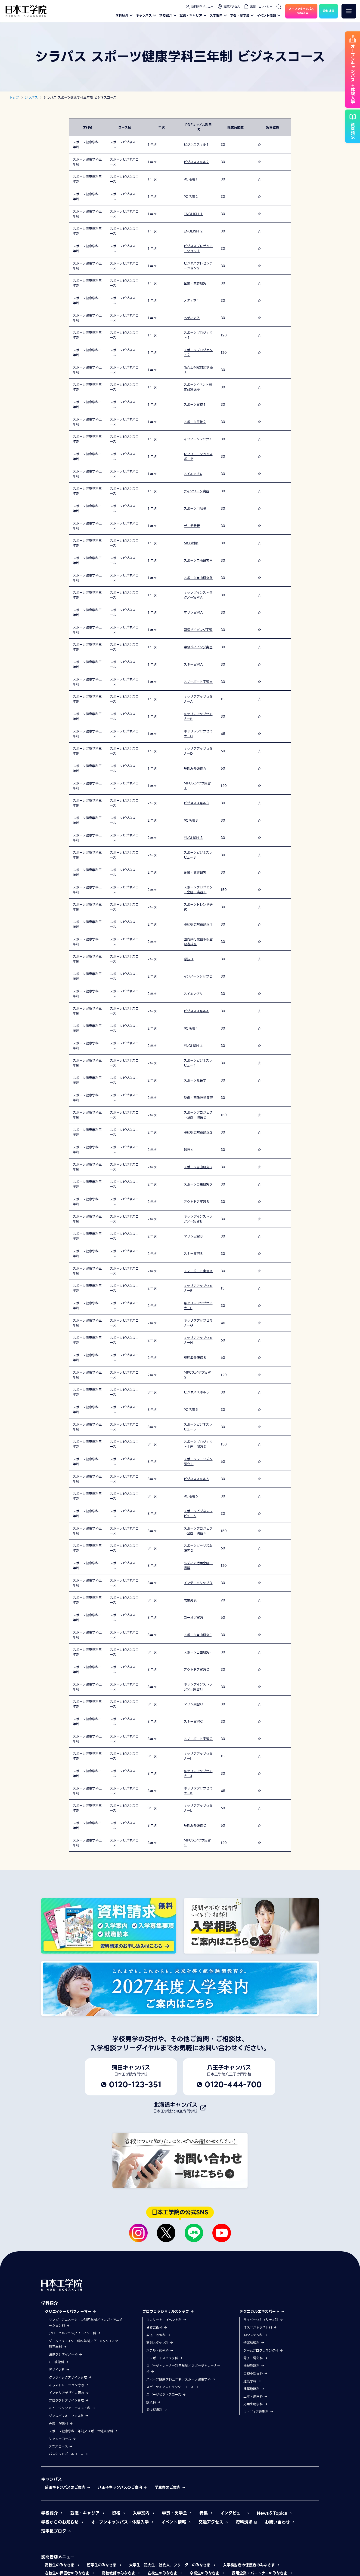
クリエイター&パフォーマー (70, 2311)
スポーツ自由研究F (197, 1652)
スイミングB (193, 993)
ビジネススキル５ (196, 1392)
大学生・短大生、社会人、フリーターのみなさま (172, 2565)
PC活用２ (191, 196)
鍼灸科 (153, 2402)
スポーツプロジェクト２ (198, 352)
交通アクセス (228, 6)
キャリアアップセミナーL (198, 1808)
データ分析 (192, 525)
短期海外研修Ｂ (195, 1357)
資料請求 (247, 2522)
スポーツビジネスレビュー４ (198, 1063)
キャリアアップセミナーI (198, 1756)
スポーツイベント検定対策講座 (198, 387)
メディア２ (192, 317)
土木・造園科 (255, 2396)
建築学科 (252, 2381)
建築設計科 (253, 2388)
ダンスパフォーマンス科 (69, 2415)
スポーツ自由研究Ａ (198, 560)
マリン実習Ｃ (193, 1704)
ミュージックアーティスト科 (72, 2408)
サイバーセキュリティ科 (263, 2319)
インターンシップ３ (198, 1582)
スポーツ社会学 (195, 1080)
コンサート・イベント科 (166, 2319)
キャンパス (146, 15)
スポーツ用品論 (195, 508)
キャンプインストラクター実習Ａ (198, 595)
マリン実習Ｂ (193, 1236)
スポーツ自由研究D (198, 1184)
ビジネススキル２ (196, 162)
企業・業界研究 (195, 283)
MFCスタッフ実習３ (197, 1843)
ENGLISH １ (193, 213)
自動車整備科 (255, 2373)
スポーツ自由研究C (198, 1167)
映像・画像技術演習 (198, 1097)
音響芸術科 (156, 2327)
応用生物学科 (255, 2404)
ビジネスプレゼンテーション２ (198, 266)
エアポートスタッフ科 (164, 2358)
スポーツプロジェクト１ (198, 335)
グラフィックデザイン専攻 (70, 2377)
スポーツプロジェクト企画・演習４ (198, 1531)
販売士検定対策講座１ (198, 370)
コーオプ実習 (193, 1617)
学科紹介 (124, 15)
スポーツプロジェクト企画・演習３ (198, 1444)
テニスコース (61, 2446)
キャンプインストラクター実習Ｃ (198, 1687)
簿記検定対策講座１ (198, 924)
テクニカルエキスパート (262, 2311)
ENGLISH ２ (193, 231)
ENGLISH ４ (193, 1045)
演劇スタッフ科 (159, 2342)
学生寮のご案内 (170, 2487)
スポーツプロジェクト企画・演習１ (198, 890)
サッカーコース (62, 2438)
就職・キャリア (194, 15)
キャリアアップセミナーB (198, 716)
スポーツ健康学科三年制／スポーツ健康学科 (83, 2431)
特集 (206, 2513)
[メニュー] (348, 11)
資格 (118, 2513)
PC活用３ (191, 820)
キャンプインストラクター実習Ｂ (198, 1219)
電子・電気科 (255, 2358)
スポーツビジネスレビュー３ (198, 855)
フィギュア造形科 (258, 2411)
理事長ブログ (56, 2531)
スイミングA (193, 473)
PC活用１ (191, 179)
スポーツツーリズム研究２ (198, 1548)
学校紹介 (168, 15)
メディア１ (192, 300)
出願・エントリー (258, 6)
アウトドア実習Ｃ (196, 1669)
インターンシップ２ (198, 976)
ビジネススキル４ (196, 1011)
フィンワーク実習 (196, 491)
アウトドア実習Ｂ (196, 1201)
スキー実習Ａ (193, 664)
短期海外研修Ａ (195, 768)
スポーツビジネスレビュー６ (198, 1513)
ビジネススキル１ (196, 144)
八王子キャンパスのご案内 (122, 2487)
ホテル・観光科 (160, 2350)
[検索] (279, 7)
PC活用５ (191, 1409)
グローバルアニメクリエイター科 (75, 2333)
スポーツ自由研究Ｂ (198, 577)
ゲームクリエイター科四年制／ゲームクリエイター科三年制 (85, 2343)
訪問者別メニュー (199, 6)
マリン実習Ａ (193, 612)
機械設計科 (253, 2365)
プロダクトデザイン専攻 (69, 2400)
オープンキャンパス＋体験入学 (122, 2522)
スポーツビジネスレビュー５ (198, 1427)
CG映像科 (59, 2362)
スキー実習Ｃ (193, 1721)
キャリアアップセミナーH (198, 1340)
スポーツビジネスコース (166, 2394)
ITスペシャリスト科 (260, 2327)
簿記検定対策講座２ (198, 1132)
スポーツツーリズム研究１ (198, 1461)
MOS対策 (191, 543)
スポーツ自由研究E (197, 1634)
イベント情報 (269, 15)
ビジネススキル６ (196, 1479)
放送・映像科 (158, 2335)
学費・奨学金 (242, 15)
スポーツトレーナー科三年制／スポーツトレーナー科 (183, 2368)
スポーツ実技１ (195, 404)
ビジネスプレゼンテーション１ (198, 248)
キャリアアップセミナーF (198, 1306)
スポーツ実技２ (195, 421)
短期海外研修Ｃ (195, 1825)
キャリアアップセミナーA (198, 699)
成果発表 (190, 1600)
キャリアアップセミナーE (198, 1288)
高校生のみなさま (62, 2565)
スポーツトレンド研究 (198, 907)
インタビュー (234, 2513)
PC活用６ (191, 1496)
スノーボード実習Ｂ (198, 1271)
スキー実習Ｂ (193, 1253)
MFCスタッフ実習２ (197, 1375)
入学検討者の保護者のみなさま (251, 2565)
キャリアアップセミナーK (198, 1791)
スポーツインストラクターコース (172, 2387)
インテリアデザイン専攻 (69, 2392)
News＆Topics (274, 2513)
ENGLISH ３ (193, 837)
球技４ (188, 1149)
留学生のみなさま (104, 2565)
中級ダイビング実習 (198, 647)
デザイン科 (59, 2369)
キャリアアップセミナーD (198, 751)
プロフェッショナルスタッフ (168, 2311)
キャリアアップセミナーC (198, 734)
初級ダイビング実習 (198, 629)
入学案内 (219, 15)
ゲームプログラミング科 (263, 2350)
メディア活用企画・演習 (198, 1565)
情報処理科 (253, 2342)
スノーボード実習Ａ (198, 681)
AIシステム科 (255, 2335)
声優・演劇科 (61, 2423)
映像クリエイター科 (65, 2354)
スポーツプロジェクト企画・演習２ (198, 1115)
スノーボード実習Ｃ (198, 1738)
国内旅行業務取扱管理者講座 (198, 942)
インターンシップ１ (198, 439)
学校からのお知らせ (62, 2522)
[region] (180, 985)
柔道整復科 (156, 2409)
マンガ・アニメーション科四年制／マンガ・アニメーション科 (85, 2322)
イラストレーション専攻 (69, 2385)
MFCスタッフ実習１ (197, 786)
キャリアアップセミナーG (198, 1323)
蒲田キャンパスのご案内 (67, 2487)
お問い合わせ (280, 2522)
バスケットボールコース (68, 2454)
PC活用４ (191, 1028)
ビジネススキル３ (196, 803)
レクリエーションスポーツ (198, 456)
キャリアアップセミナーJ (198, 1773)
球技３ (188, 959)
